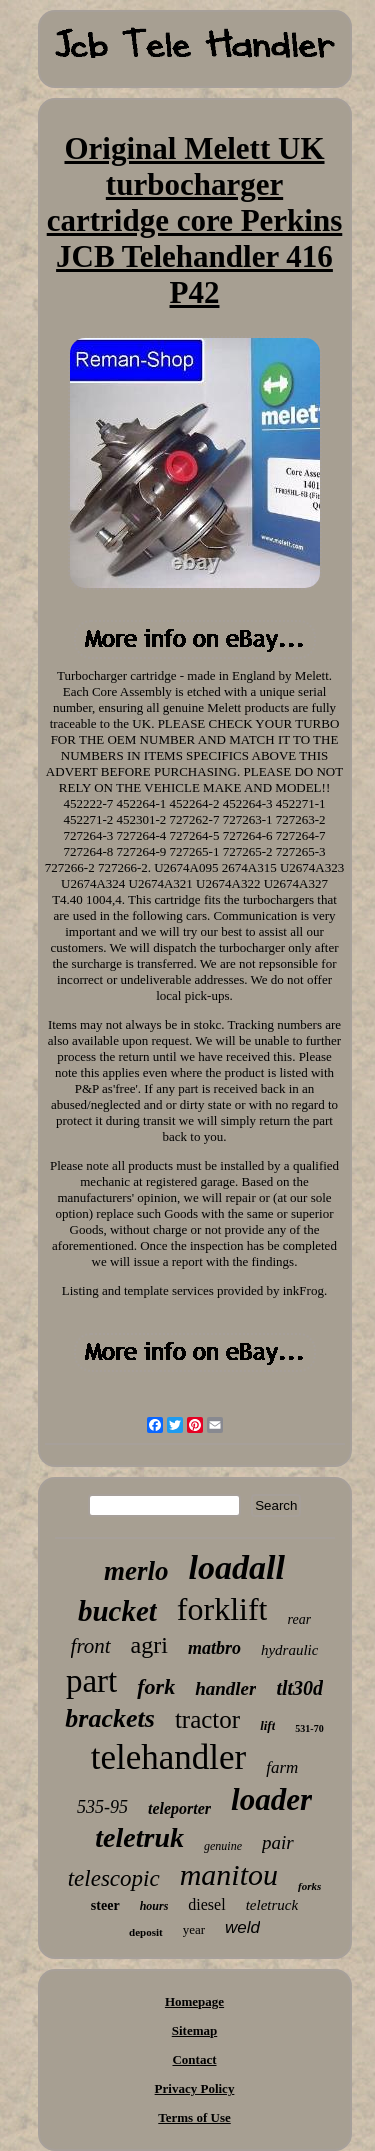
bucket (117, 1611)
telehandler (168, 1757)
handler (225, 1688)
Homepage (194, 2001)
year (194, 1929)
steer (105, 1905)
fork (156, 1686)
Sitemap (195, 2030)
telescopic (114, 1878)
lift (267, 1725)
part (91, 1681)
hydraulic (290, 1650)
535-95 (102, 1807)
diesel (206, 1904)
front (91, 1646)
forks (309, 1886)
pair (278, 1842)
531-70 (309, 1728)
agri (149, 1645)
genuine (223, 1846)
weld (242, 1927)
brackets (110, 1718)
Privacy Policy (195, 2088)
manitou (229, 1874)
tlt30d (299, 1688)
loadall (237, 1567)
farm (282, 1767)
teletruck (272, 1905)
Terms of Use (194, 2117)
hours (154, 1906)
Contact (194, 2059)
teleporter (179, 1808)
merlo (136, 1571)
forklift (222, 1609)
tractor (207, 1719)
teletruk (139, 1837)
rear (299, 1619)
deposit (146, 1932)
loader (271, 1799)
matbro (214, 1648)
